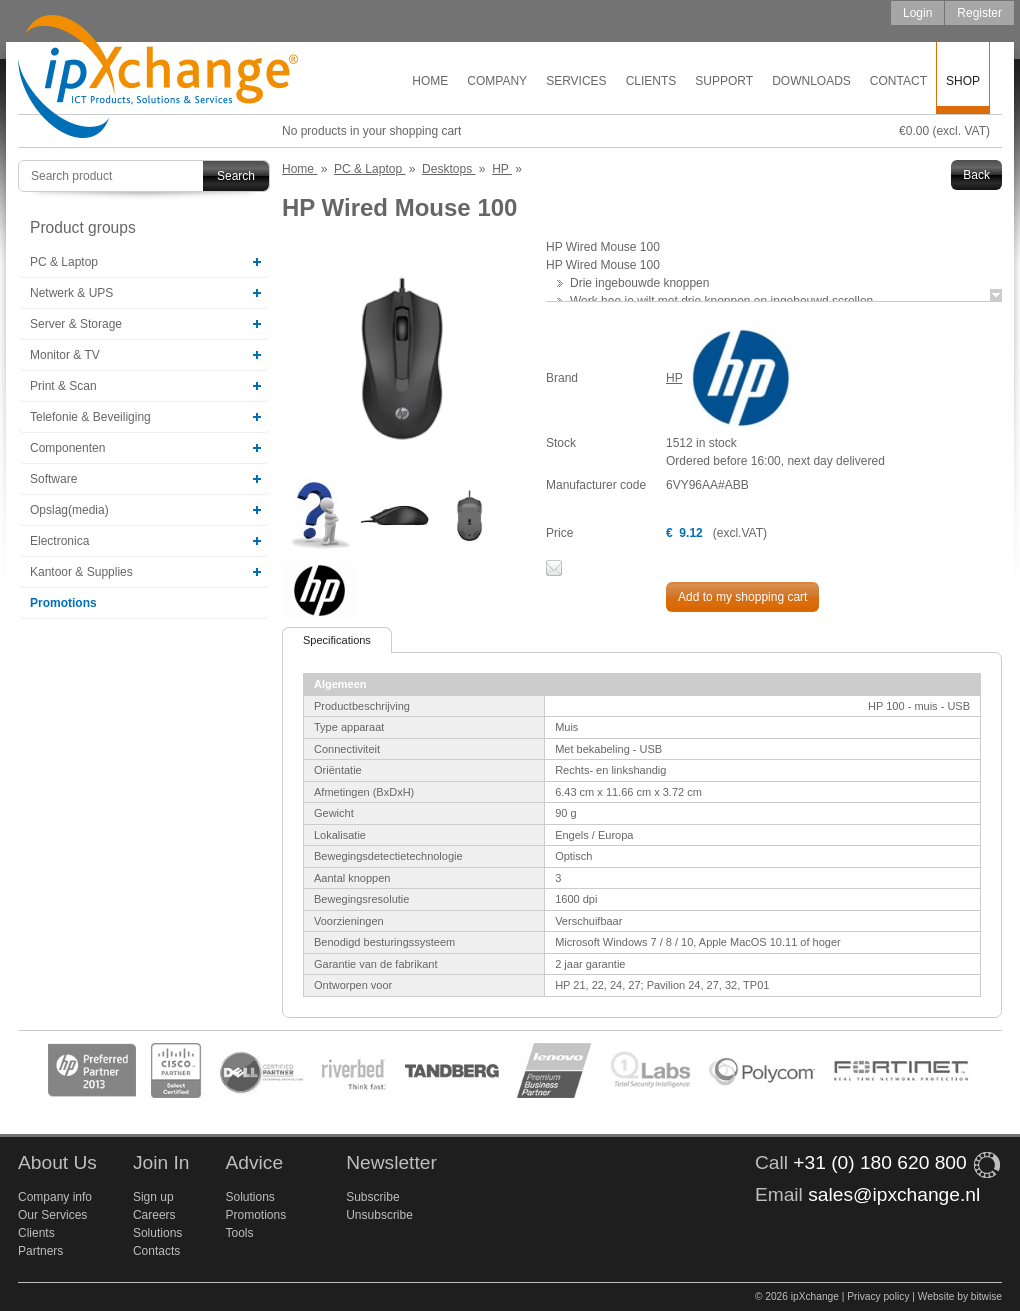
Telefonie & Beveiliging (90, 417)
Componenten (67, 448)
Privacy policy (878, 1296)
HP (674, 378)
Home (430, 81)
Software (53, 479)
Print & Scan (63, 386)
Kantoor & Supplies (81, 572)
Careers (154, 1215)
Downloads (811, 81)
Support (724, 81)
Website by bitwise (960, 1296)
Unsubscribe (379, 1215)
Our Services (52, 1215)
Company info (55, 1197)
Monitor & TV (65, 355)
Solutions (157, 1233)
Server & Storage (76, 324)
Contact (898, 81)
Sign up (153, 1197)
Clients (651, 81)
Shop (963, 81)
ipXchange (158, 77)
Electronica (59, 541)
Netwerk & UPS (71, 293)
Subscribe (372, 1197)
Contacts (156, 1251)
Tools (239, 1233)
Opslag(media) (69, 510)
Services (576, 81)
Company (497, 81)
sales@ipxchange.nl (894, 1194)
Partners (40, 1251)
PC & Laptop (64, 262)
